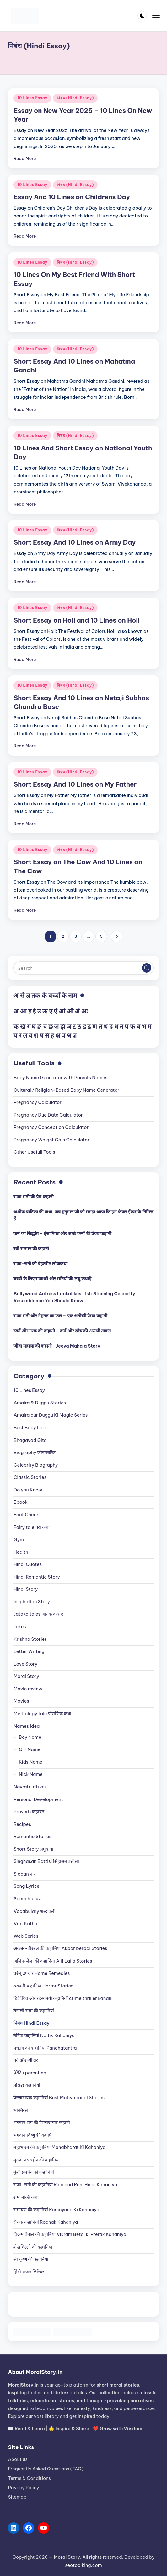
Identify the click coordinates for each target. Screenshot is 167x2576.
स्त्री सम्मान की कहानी (31, 1248)
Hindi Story (25, 1589)
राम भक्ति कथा (26, 2197)
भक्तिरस (20, 2110)
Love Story (25, 1664)
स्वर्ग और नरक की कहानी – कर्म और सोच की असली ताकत (61, 1331)
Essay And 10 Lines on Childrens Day (72, 197)
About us (17, 2459)
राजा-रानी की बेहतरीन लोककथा (40, 1263)
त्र (63, 1035)
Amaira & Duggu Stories (39, 1403)
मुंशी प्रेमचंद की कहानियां (33, 2172)
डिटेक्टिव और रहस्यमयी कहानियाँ (62, 1998)
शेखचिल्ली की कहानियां (32, 2247)
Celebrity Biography (35, 1465)
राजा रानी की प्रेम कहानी (33, 1197)
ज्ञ (75, 1035)
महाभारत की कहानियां (59, 2147)
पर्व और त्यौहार (25, 2060)
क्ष (58, 1035)
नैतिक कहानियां (44, 2035)
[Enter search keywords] (83, 968)
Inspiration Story (31, 1602)
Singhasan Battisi (46, 1861)
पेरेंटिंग (29, 2073)
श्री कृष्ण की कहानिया (30, 2259)
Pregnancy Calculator (37, 1102)
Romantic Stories (32, 1836)
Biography (34, 1452)
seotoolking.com (83, 2565)
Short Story (33, 1849)
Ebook (20, 1502)
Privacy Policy (23, 2488)
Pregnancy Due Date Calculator (48, 1115)
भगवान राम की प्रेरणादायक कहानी (41, 2122)
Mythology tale (42, 1713)
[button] (116, 936)
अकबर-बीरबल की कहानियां (60, 1948)
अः (84, 1011)
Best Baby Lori (29, 1428)
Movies (21, 1701)
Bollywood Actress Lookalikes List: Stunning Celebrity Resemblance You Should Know (74, 1297)
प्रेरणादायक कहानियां (59, 2098)
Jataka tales (38, 1614)
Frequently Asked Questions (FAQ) (46, 2469)
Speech (27, 1899)
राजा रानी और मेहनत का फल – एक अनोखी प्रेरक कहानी (60, 1316)
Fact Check (26, 1515)
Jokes (19, 1626)
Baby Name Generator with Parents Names (60, 1077)
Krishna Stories (30, 1639)
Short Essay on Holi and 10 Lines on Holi (76, 620)
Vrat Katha (25, 1923)
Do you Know (27, 1490)
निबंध (31, 2023)
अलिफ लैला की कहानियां (52, 1961)
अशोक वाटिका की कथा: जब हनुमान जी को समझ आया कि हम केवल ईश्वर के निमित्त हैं (83, 1215)
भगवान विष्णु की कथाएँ (32, 2135)
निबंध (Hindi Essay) (75, 98)
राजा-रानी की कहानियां (65, 2185)
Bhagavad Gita (29, 1440)
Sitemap (17, 2497)
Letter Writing (28, 1651)
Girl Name (29, 1749)
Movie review (27, 1689)
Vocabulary (34, 1911)
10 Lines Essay (32, 98)
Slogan (25, 1874)
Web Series (25, 1936)
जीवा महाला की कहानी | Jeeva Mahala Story (56, 1346)
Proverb (28, 1812)
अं (77, 1011)
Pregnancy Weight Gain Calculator (51, 1140)
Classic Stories (29, 1477)
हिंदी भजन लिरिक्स (29, 2272)
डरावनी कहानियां (43, 1986)
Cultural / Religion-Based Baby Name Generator (66, 1090)
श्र (69, 1035)
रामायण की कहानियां (56, 2209)
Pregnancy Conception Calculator (51, 1127)
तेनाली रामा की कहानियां (33, 2010)
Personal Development (38, 1799)
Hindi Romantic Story (36, 1577)
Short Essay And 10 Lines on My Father (75, 784)
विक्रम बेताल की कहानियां (69, 2234)
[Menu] (155, 16)
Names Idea (26, 1726)
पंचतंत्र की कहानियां (45, 2048)
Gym (18, 1539)
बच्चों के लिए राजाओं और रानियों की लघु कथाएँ (52, 1279)
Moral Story (26, 1676)
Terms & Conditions (29, 2478)
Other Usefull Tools (34, 1152)
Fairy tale (31, 1527)
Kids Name (30, 1762)
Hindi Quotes (27, 1564)
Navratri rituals (29, 1787)
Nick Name (31, 1774)
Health (20, 1552)
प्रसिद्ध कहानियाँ (26, 2085)
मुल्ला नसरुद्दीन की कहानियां (36, 2160)
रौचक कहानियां (45, 2222)
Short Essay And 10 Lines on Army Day (74, 542)
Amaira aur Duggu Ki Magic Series (50, 1415)
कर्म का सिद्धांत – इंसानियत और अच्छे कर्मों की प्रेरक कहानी (62, 1233)
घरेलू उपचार (41, 1973)
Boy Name (30, 1737)
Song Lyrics (26, 1886)
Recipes (22, 1824)
